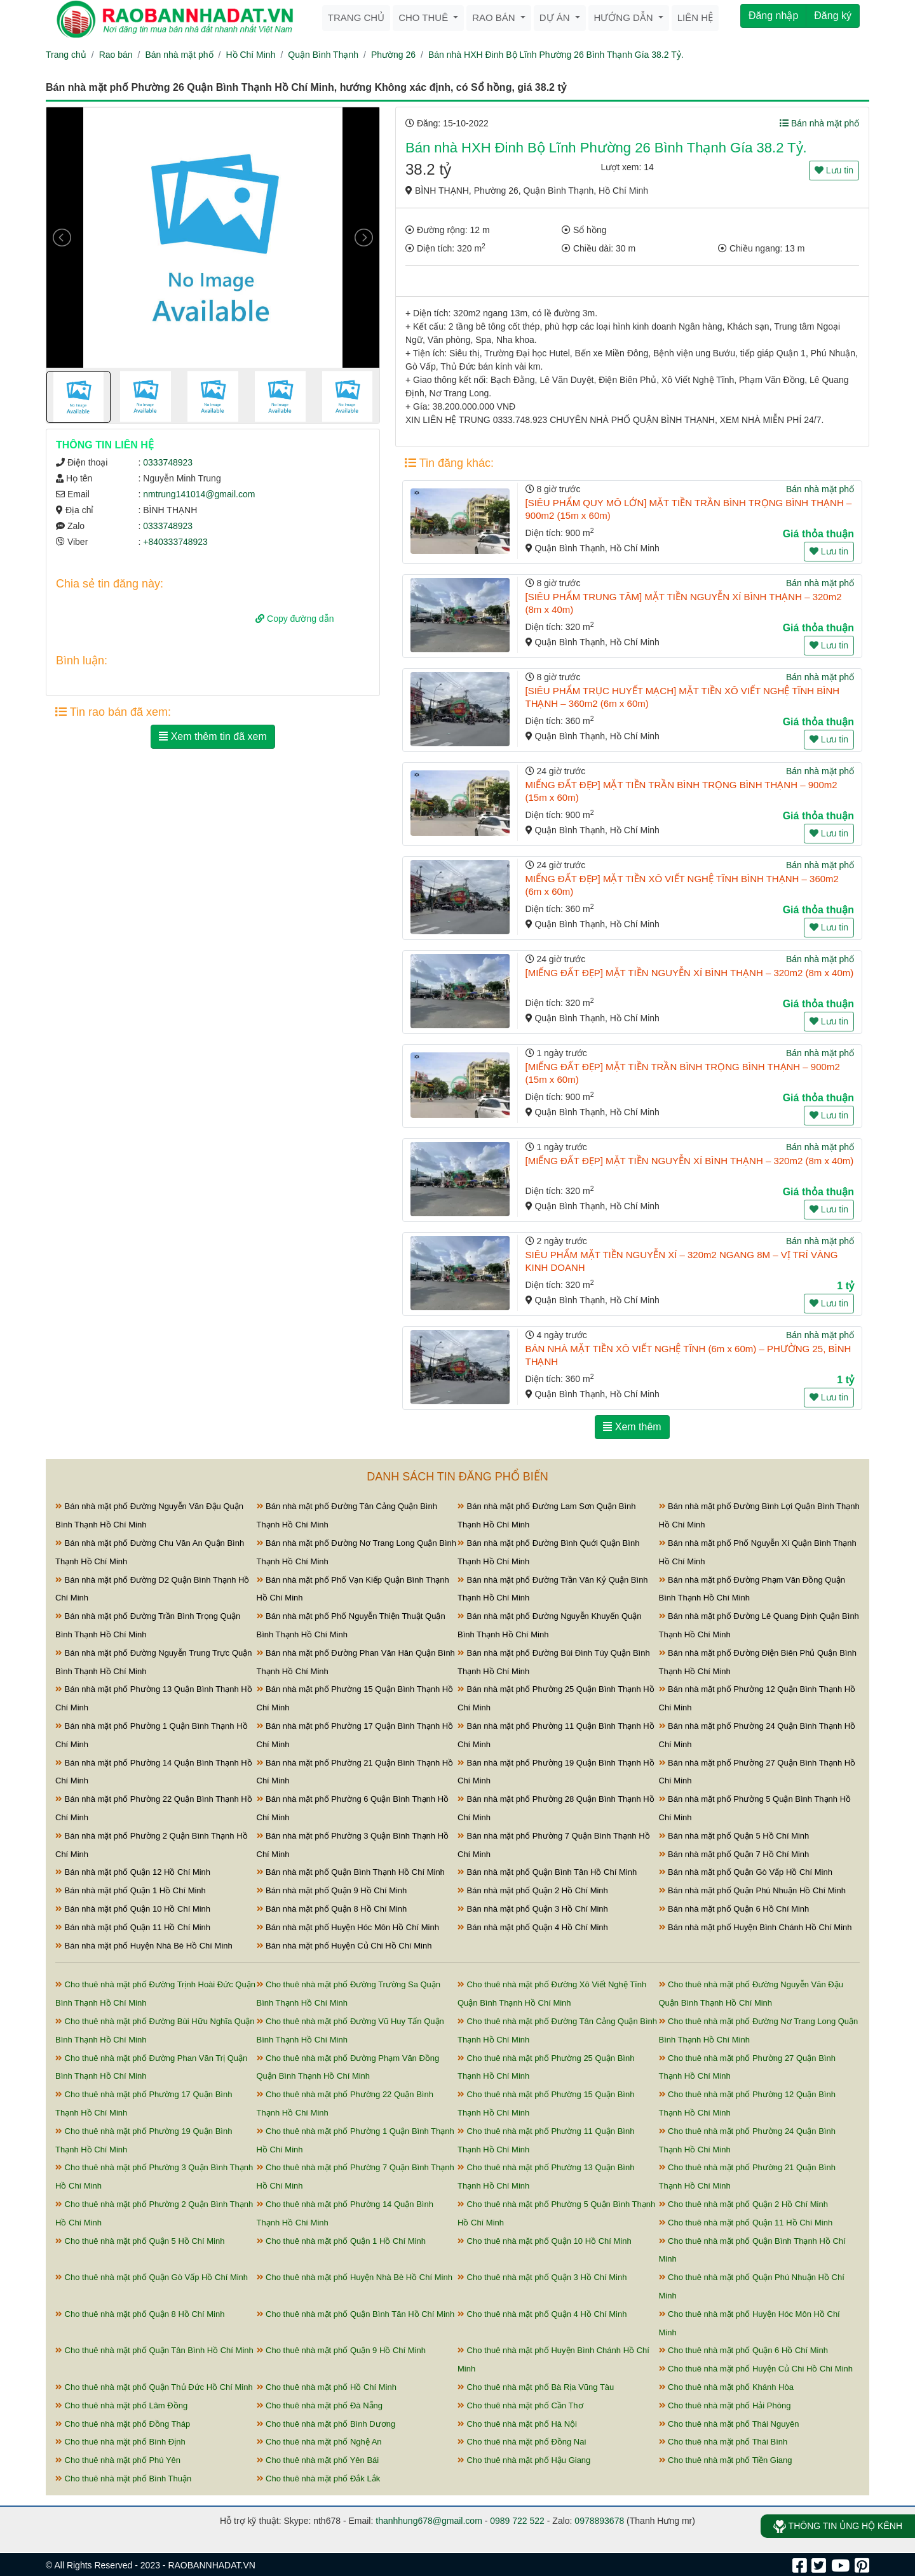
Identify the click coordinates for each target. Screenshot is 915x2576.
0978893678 (599, 2521)
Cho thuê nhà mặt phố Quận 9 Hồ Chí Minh (341, 2350)
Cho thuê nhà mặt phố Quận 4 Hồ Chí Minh (542, 2314)
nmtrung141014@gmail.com (199, 494)
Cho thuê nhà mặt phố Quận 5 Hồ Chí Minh (139, 2241)
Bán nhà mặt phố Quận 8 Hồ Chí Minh (332, 1909)
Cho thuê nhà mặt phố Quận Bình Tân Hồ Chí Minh (356, 2314)
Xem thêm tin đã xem (213, 736)
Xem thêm (632, 1426)
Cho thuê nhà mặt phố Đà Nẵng (320, 2405)
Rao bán (495, 17)
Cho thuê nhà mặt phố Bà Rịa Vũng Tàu (536, 2387)
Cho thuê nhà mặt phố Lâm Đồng (121, 2405)
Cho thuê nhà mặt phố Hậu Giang (524, 2460)
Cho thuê (424, 17)
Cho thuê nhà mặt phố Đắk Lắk (319, 2478)
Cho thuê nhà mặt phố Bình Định (120, 2441)
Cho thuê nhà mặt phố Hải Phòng (725, 2405)
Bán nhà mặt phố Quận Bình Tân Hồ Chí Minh (547, 1872)
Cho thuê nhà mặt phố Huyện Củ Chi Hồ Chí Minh (756, 2368)
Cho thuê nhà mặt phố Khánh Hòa (726, 2387)
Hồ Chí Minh (250, 55)
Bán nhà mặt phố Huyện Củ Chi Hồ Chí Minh (344, 1945)
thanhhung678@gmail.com (429, 2521)
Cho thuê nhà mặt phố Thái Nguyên (729, 2424)
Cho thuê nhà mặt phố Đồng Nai (522, 2441)
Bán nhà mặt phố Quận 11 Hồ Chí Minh (132, 1927)
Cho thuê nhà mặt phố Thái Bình (723, 2441)
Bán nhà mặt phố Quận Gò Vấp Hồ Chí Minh (745, 1872)
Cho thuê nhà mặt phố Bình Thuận (123, 2478)
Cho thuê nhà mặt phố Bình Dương (326, 2424)
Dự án (556, 17)
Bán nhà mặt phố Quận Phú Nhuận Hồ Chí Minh (752, 1890)
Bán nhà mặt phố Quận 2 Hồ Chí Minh (533, 1890)
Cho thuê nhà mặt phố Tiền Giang (725, 2460)
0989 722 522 (517, 2521)
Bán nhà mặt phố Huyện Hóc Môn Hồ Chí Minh (348, 1927)
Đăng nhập (773, 15)
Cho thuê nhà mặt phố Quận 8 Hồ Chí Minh (139, 2314)
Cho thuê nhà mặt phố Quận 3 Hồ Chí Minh (542, 2277)
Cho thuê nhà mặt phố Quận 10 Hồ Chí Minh (545, 2241)
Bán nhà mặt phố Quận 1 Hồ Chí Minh (130, 1890)
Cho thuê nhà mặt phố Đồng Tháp (122, 2424)
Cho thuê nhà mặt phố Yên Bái (318, 2460)
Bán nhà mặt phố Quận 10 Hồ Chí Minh (132, 1909)
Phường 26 (393, 55)
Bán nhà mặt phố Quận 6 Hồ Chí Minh (734, 1909)
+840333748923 (175, 542)
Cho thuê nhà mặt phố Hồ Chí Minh (326, 2387)
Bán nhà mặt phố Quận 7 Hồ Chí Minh (734, 1854)
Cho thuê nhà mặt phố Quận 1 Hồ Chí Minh (341, 2241)
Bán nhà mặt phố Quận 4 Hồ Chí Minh (533, 1927)
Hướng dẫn (625, 17)
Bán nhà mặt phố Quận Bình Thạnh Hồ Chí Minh (351, 1872)
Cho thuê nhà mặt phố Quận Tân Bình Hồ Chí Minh (154, 2350)
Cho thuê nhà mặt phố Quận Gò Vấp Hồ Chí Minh (151, 2277)
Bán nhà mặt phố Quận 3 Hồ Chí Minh (533, 1909)
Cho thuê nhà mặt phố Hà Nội (517, 2424)
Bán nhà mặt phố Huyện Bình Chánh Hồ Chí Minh (755, 1927)
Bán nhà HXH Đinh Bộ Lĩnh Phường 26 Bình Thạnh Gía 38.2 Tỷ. (556, 55)
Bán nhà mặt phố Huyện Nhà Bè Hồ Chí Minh (144, 1945)
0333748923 (168, 462)
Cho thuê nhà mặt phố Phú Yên (117, 2460)
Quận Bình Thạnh (323, 55)
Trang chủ (356, 17)
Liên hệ (695, 17)
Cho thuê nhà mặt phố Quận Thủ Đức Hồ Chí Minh (154, 2387)
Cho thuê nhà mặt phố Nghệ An (319, 2441)
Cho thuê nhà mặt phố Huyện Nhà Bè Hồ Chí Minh (354, 2277)
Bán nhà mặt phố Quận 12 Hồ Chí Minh (132, 1872)
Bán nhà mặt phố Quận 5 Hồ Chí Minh (734, 1836)
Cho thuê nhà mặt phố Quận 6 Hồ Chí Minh (743, 2350)
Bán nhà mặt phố (179, 55)
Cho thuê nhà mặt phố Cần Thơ (520, 2405)
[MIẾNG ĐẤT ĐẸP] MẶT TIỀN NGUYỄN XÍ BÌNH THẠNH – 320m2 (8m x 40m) (689, 972)
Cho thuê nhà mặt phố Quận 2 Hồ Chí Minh (743, 2204)
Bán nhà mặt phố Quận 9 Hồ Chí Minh (332, 1890)
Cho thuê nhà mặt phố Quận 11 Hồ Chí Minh (746, 2222)
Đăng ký (832, 15)
